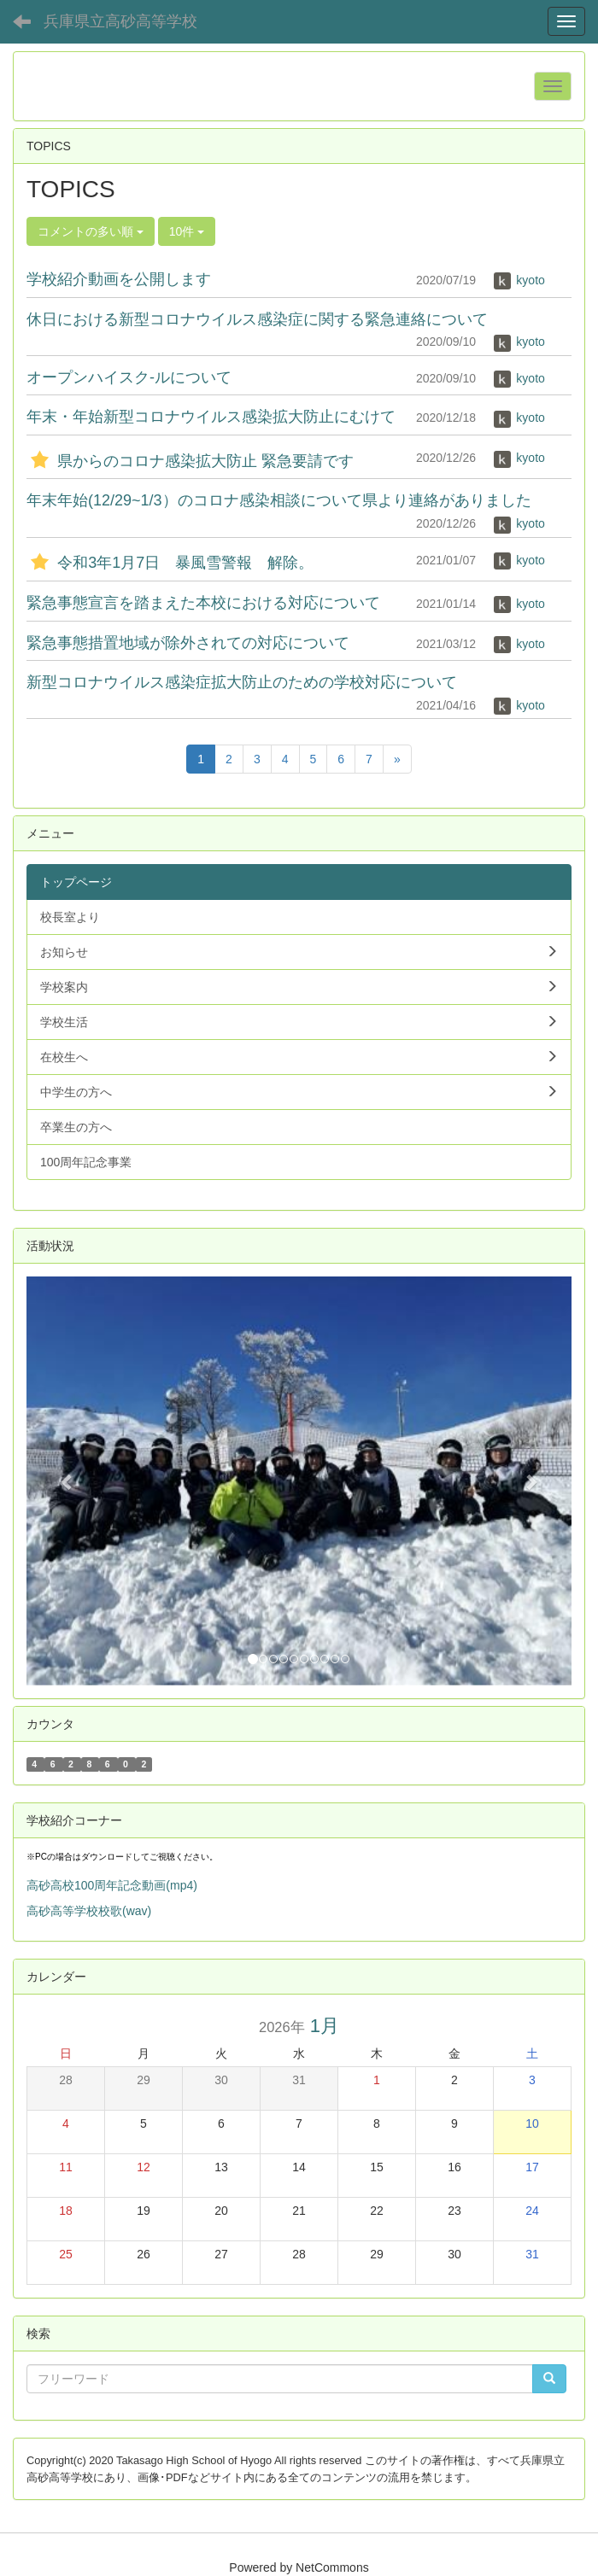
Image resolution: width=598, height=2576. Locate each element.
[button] (67, 1480)
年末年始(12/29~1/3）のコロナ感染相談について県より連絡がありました (278, 500)
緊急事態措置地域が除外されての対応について (187, 642)
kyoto (519, 280)
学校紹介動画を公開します (118, 279)
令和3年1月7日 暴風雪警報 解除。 (170, 562)
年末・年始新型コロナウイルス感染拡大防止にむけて (211, 416)
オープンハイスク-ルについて (129, 377)
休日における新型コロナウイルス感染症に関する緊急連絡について (257, 319)
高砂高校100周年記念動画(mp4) (111, 1885)
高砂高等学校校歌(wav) (88, 1911)
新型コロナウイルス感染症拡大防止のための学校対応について (241, 682)
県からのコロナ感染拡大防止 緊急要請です (190, 461)
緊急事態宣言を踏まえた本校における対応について (203, 602)
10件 (186, 231)
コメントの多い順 (91, 231)
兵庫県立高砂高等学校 (120, 21)
